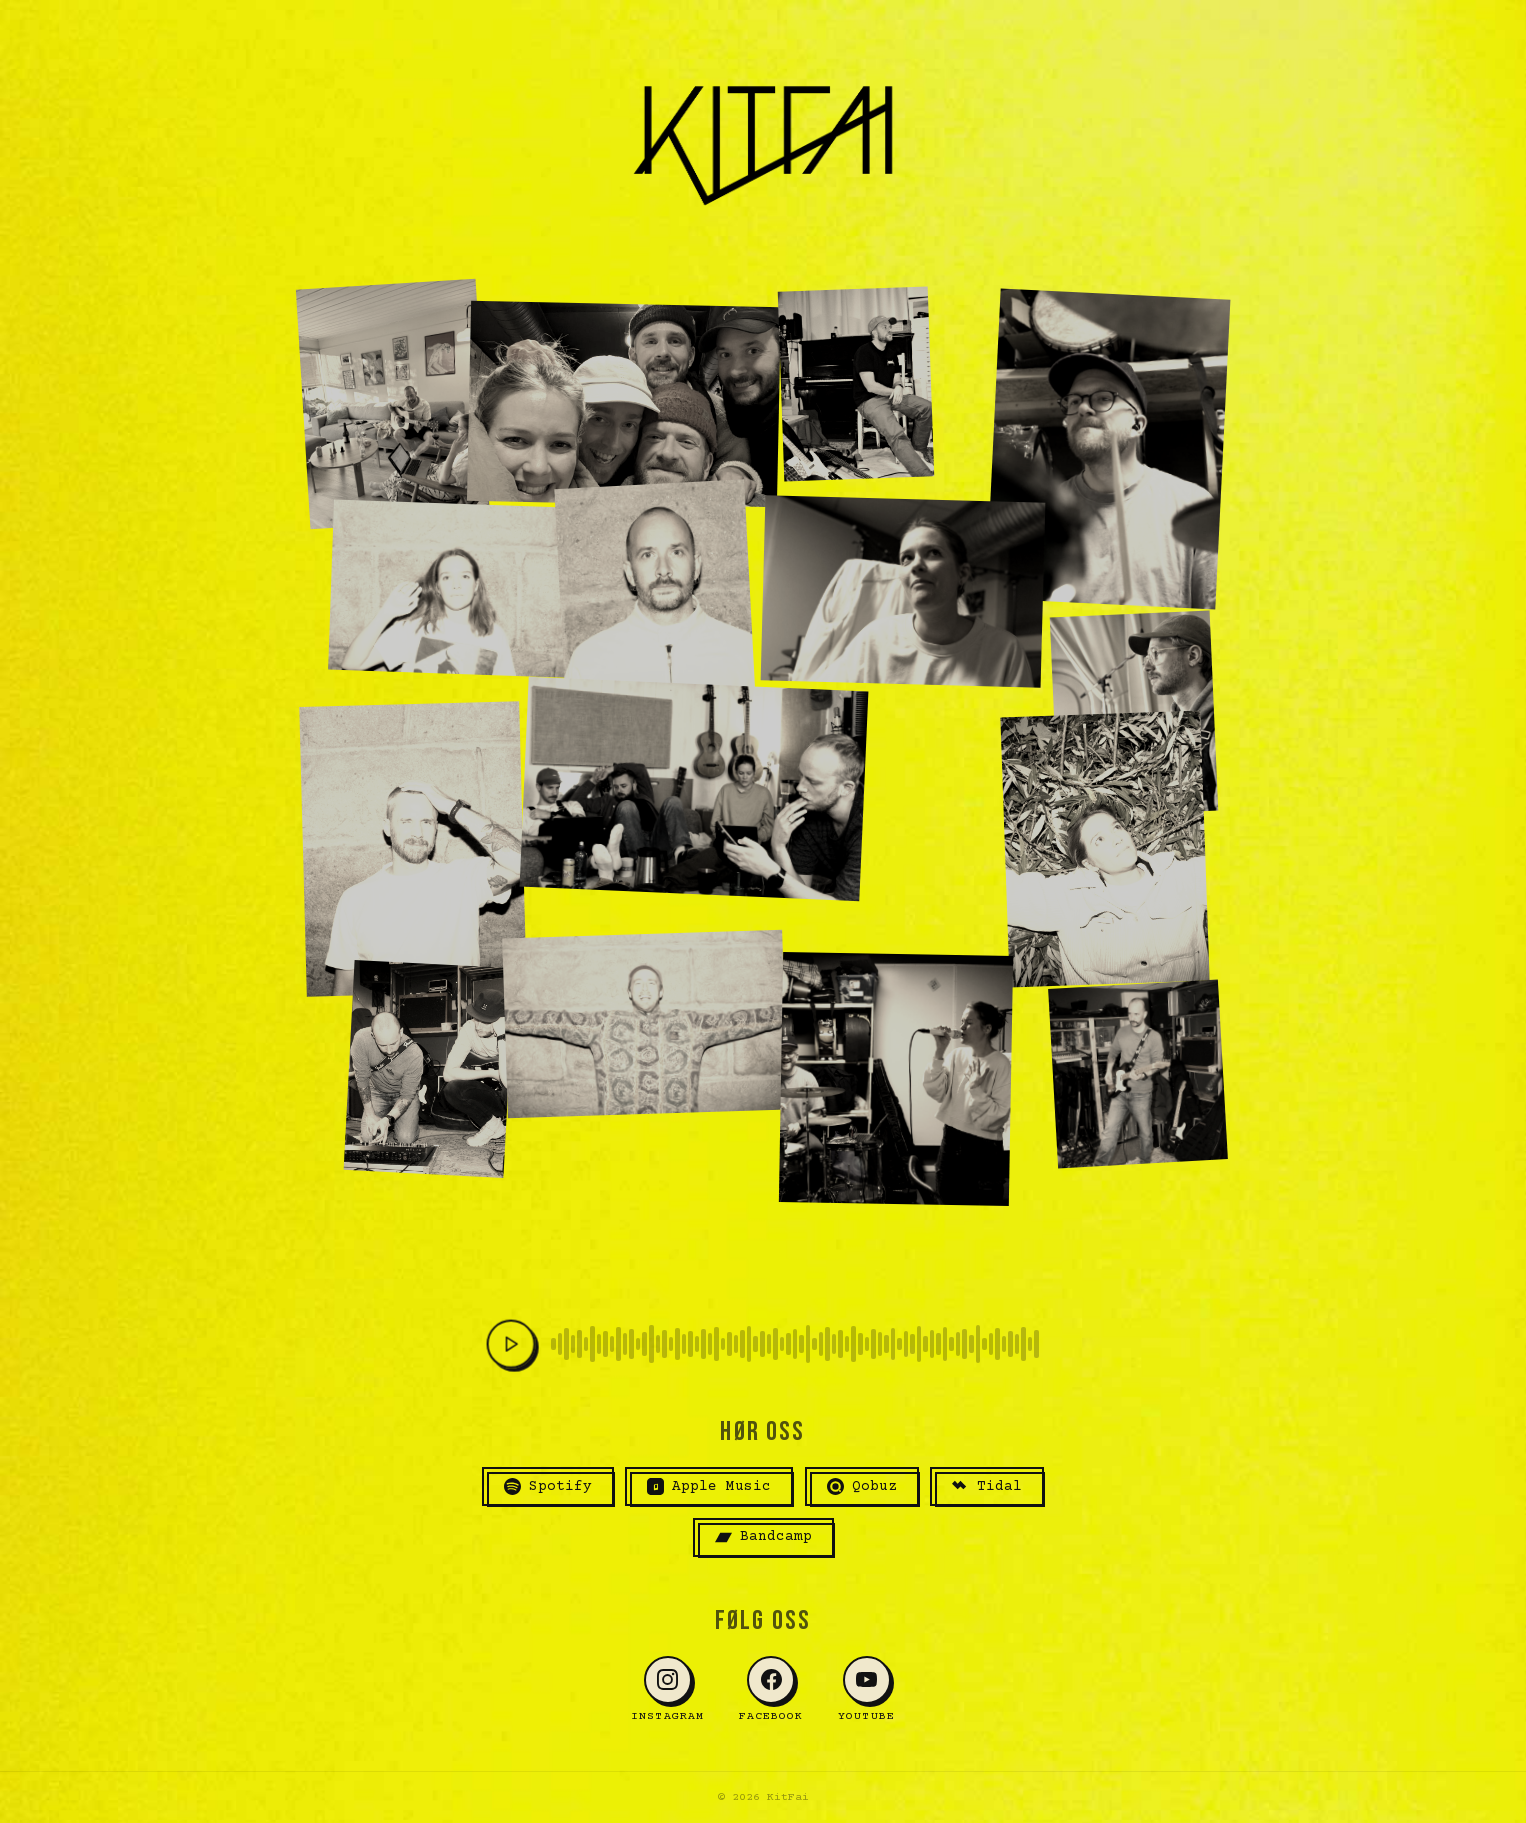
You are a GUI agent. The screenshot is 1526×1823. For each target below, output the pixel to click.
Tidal (987, 1486)
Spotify (548, 1486)
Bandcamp (763, 1537)
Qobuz (862, 1486)
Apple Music (709, 1486)
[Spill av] (511, 1344)
